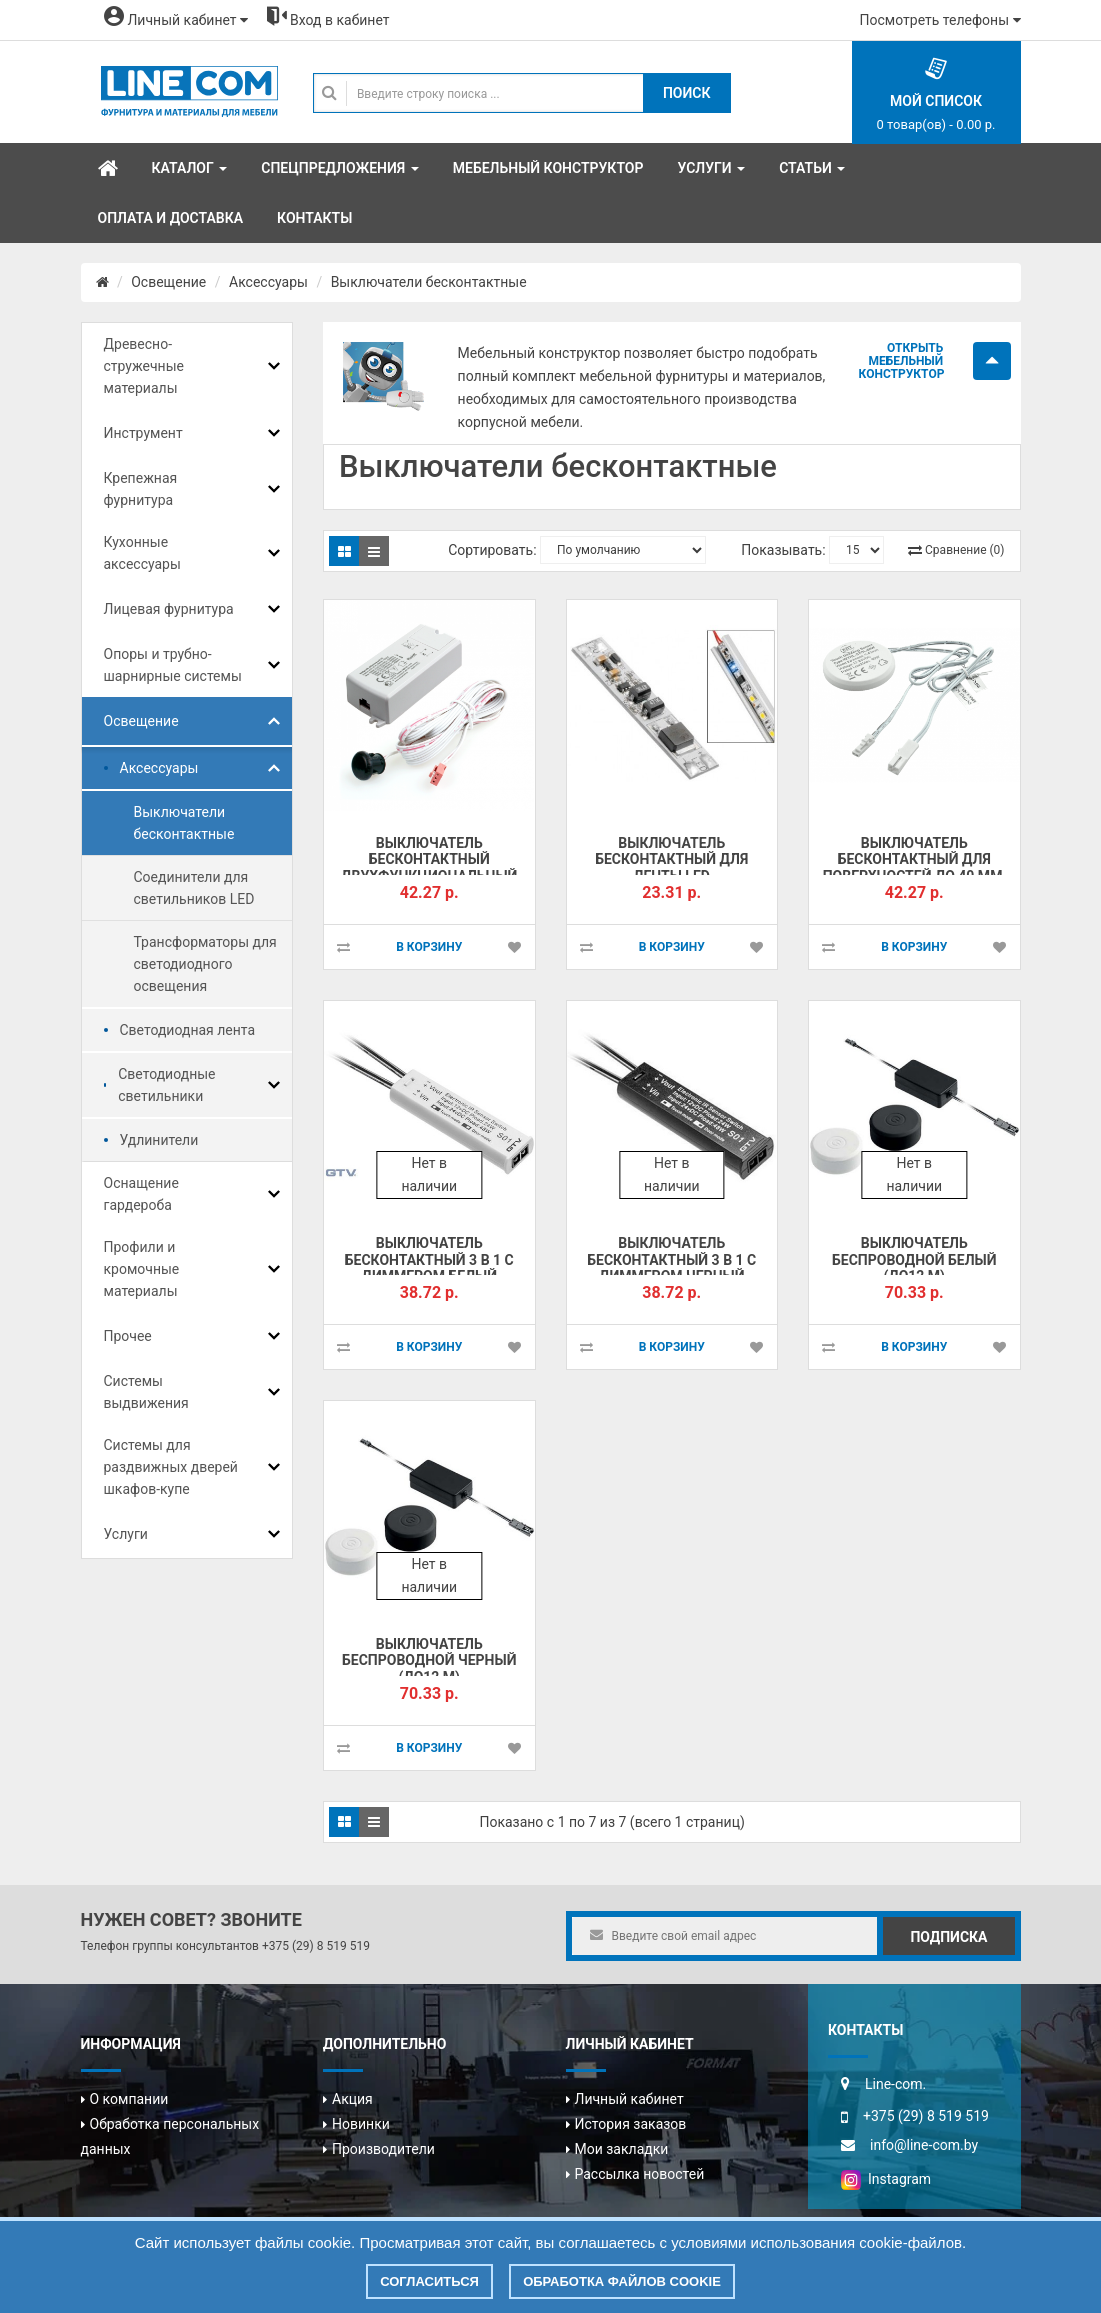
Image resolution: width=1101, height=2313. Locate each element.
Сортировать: (492, 550)
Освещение (168, 282)
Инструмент (143, 433)
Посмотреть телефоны (940, 20)
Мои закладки (622, 2149)
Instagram (886, 2179)
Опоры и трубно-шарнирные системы (173, 665)
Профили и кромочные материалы (142, 1269)
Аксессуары (268, 282)
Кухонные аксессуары (142, 553)
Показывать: (783, 550)
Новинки (361, 2124)
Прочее (128, 1336)
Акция (352, 2099)
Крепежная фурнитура (141, 489)
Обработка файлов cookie (622, 2281)
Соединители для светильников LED (194, 888)
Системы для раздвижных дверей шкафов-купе (171, 1467)
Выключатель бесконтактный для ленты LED (671, 859)
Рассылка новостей (640, 2174)
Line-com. (895, 2084)
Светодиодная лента (188, 1030)
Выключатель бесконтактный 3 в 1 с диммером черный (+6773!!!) (671, 1268)
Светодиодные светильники (166, 1085)
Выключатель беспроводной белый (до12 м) (914, 1259)
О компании (129, 2099)
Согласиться (429, 2281)
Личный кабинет (629, 2099)
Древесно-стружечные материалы (144, 366)
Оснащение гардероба (141, 1194)
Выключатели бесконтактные (429, 282)
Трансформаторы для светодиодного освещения (205, 964)
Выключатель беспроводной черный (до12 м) (429, 1660)
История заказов (631, 2124)
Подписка (948, 1937)
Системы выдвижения (146, 1392)
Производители (383, 2149)
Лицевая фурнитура (169, 609)
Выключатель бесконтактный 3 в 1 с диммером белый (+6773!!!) (429, 1268)
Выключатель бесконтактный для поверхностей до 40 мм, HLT (914, 868)
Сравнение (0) (964, 550)
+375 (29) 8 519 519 (316, 1946)
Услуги (126, 1534)
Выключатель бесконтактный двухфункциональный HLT (429, 868)
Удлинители (159, 1140)
